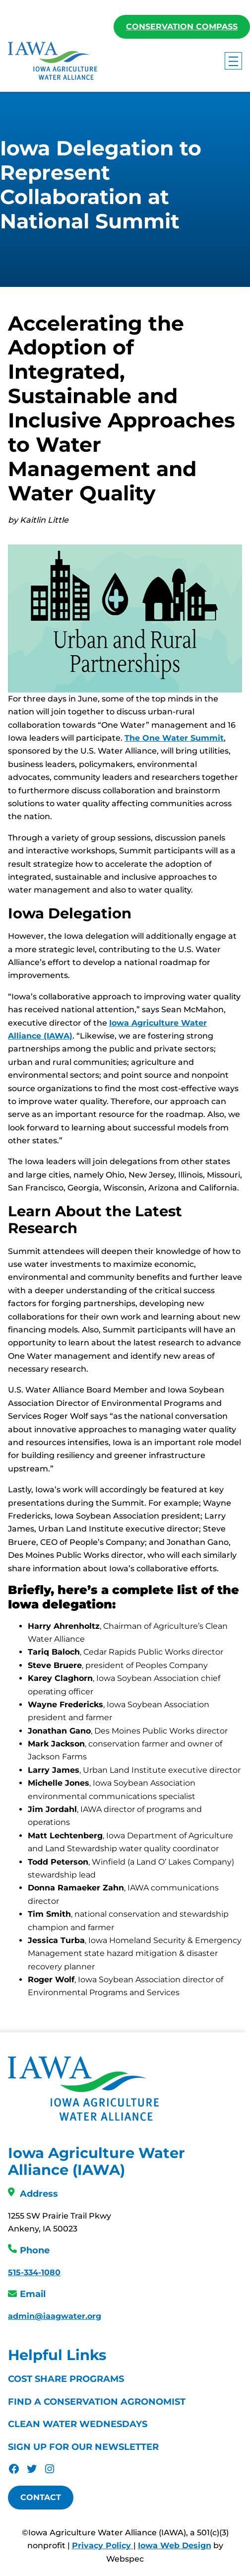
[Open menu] (233, 61)
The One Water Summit (174, 738)
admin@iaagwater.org (54, 2316)
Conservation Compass (182, 26)
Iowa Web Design (174, 2546)
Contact (40, 2498)
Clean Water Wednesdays (77, 2424)
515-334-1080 (34, 2273)
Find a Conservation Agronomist (97, 2402)
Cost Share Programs (66, 2379)
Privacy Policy (102, 2546)
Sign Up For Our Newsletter (83, 2447)
